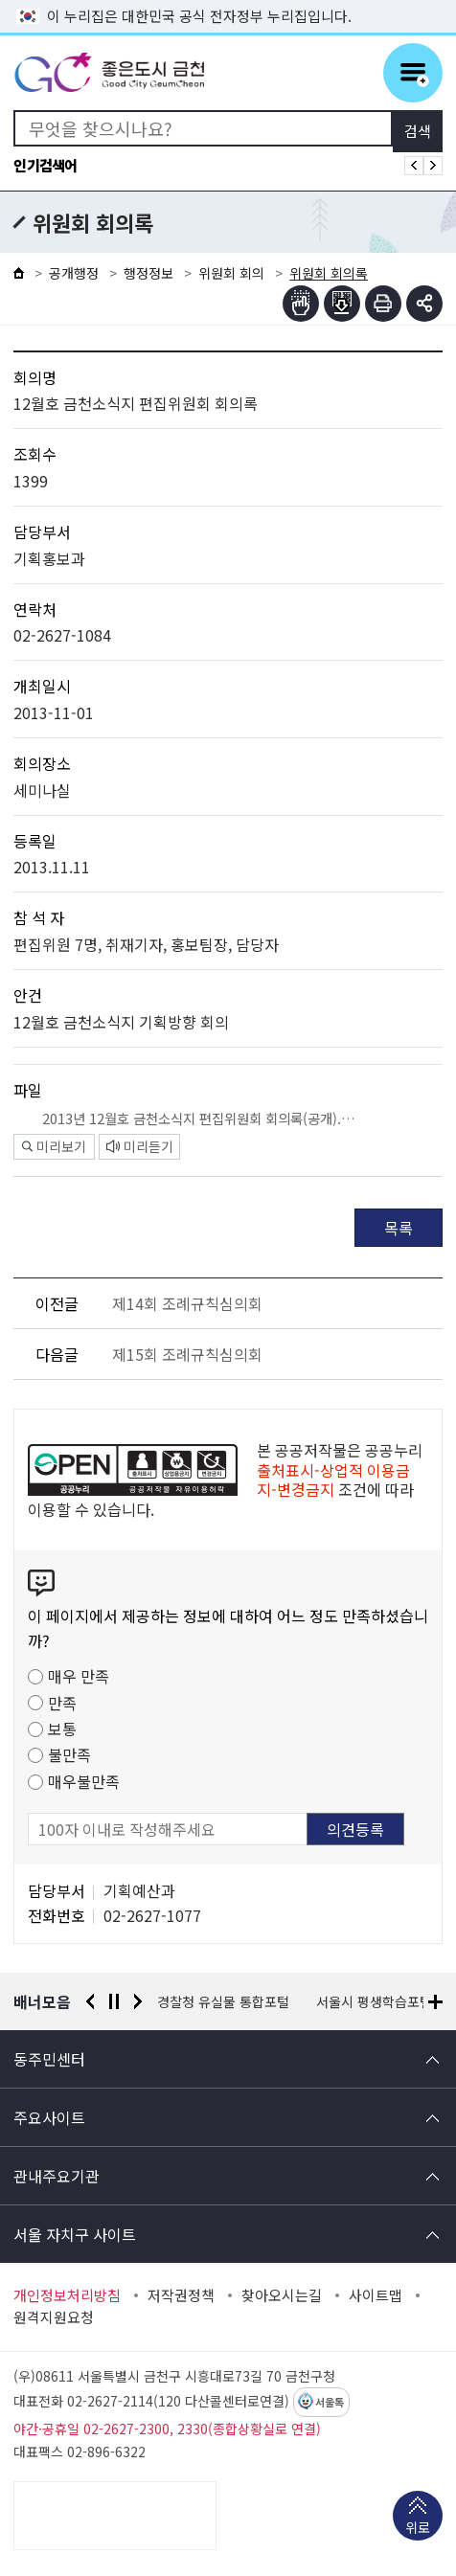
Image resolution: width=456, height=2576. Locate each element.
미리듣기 (139, 1146)
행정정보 (148, 272)
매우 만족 (78, 1675)
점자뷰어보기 (301, 303)
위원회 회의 (231, 272)
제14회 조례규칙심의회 (187, 1303)
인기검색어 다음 (433, 165)
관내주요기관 (56, 2175)
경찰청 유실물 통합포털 (223, 2001)
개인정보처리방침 (67, 2295)
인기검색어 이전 (413, 165)
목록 (398, 1227)
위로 (418, 2529)
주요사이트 (49, 2117)
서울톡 (329, 2402)
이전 (90, 2001)
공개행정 (74, 272)
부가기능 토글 (424, 303)
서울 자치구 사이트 (74, 2234)
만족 (62, 1702)
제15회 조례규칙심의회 (187, 1354)
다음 (138, 2001)
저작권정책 (181, 2295)
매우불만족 (84, 1781)
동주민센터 (49, 2058)
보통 (62, 1728)
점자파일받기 (342, 303)
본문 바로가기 (228, 0)
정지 (114, 2001)
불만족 (69, 1754)
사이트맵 (375, 2295)
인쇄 (383, 303)
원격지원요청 (53, 2317)
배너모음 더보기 (435, 2002)
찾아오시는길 (281, 2295)
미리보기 (54, 1146)
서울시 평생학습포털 (374, 2001)
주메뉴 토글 (413, 72)
